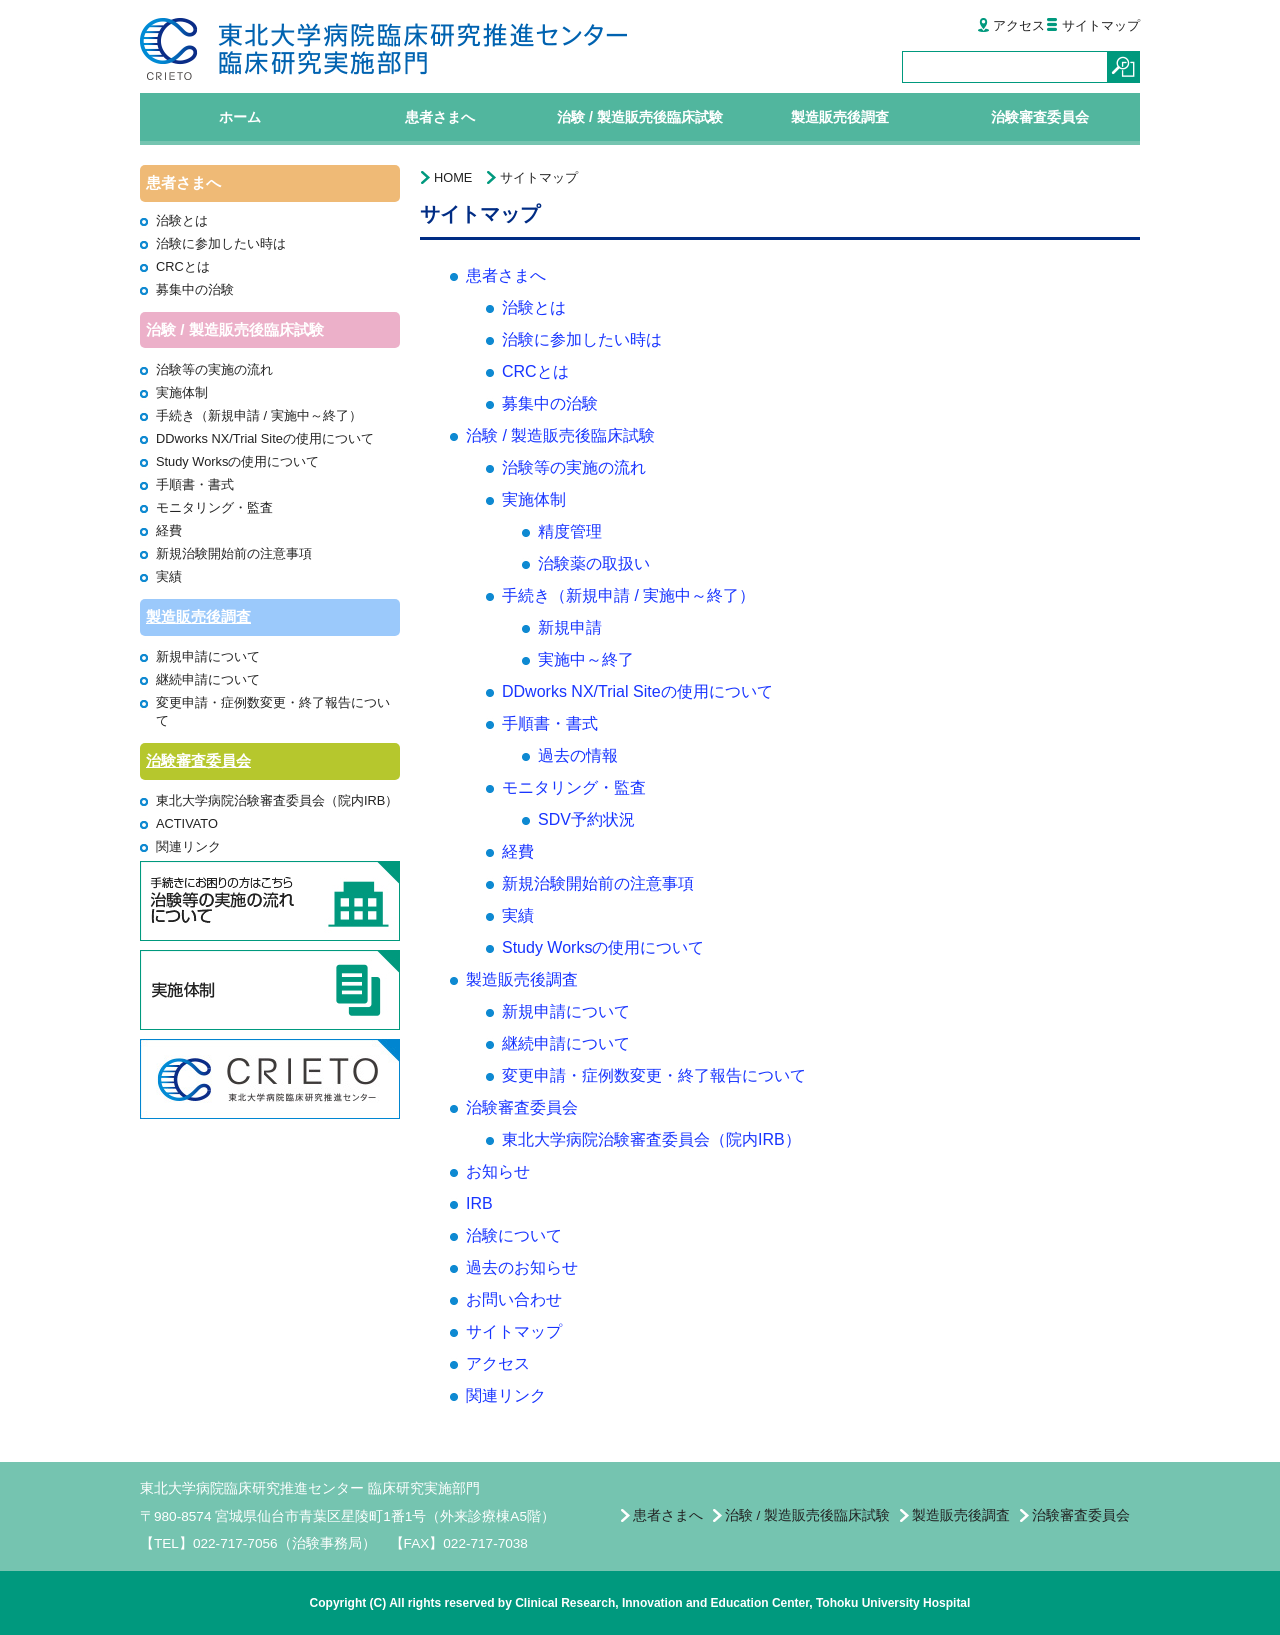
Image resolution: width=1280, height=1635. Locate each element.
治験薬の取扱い (594, 563)
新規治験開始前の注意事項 (234, 553)
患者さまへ (506, 275)
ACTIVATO (187, 823)
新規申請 (570, 627)
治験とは (182, 220)
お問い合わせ (514, 1299)
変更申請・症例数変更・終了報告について (654, 1075)
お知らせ (498, 1171)
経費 (169, 530)
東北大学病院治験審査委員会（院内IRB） (277, 800)
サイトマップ (1092, 25)
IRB (479, 1203)
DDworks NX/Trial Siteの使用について (265, 438)
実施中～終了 (586, 659)
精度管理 (570, 531)
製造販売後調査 (198, 616)
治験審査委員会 (198, 760)
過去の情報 (578, 755)
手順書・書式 (195, 484)
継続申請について (208, 679)
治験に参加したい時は (221, 243)
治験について (514, 1235)
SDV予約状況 (586, 819)
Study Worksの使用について (237, 461)
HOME (453, 177)
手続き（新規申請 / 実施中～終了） (259, 415)
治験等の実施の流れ (214, 369)
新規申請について (208, 656)
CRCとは (183, 266)
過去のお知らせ (522, 1267)
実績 (169, 576)
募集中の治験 (195, 289)
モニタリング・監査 (214, 507)
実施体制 (182, 392)
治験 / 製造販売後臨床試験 (560, 435)
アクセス (1010, 25)
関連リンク (188, 846)
